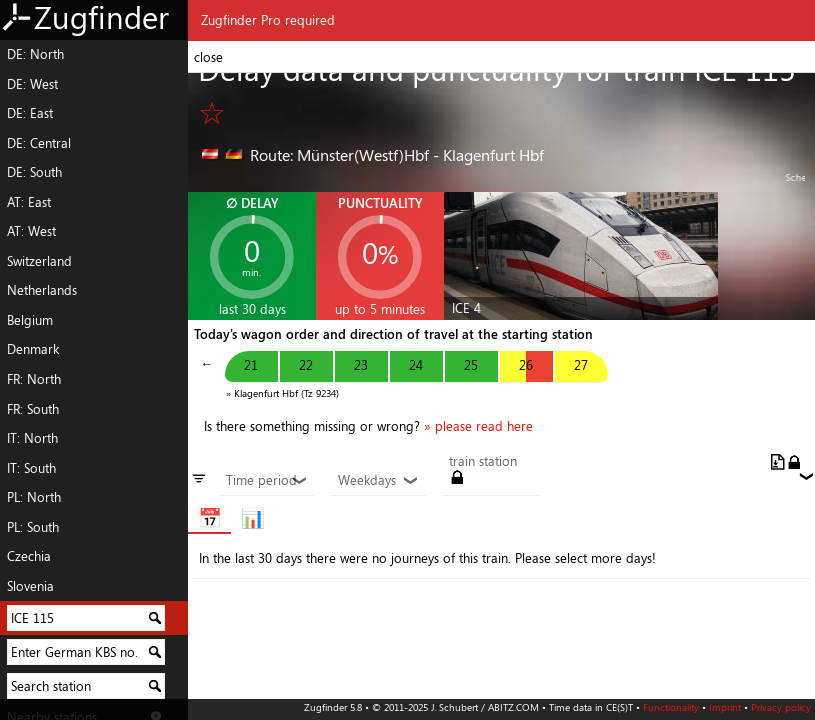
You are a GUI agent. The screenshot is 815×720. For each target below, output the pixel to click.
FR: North (34, 379)
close (208, 57)
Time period (267, 481)
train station (483, 462)
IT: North (32, 438)
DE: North (35, 54)
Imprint (725, 707)
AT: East (29, 202)
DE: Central (39, 143)
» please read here (478, 426)
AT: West (31, 231)
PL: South (33, 527)
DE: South (34, 172)
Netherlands (42, 290)
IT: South (31, 468)
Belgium (30, 320)
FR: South (33, 409)
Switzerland (39, 261)
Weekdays (379, 481)
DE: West (32, 84)
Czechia (29, 556)
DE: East (30, 113)
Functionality (671, 707)
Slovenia (30, 586)
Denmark (33, 349)
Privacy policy (781, 707)
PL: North (34, 497)
